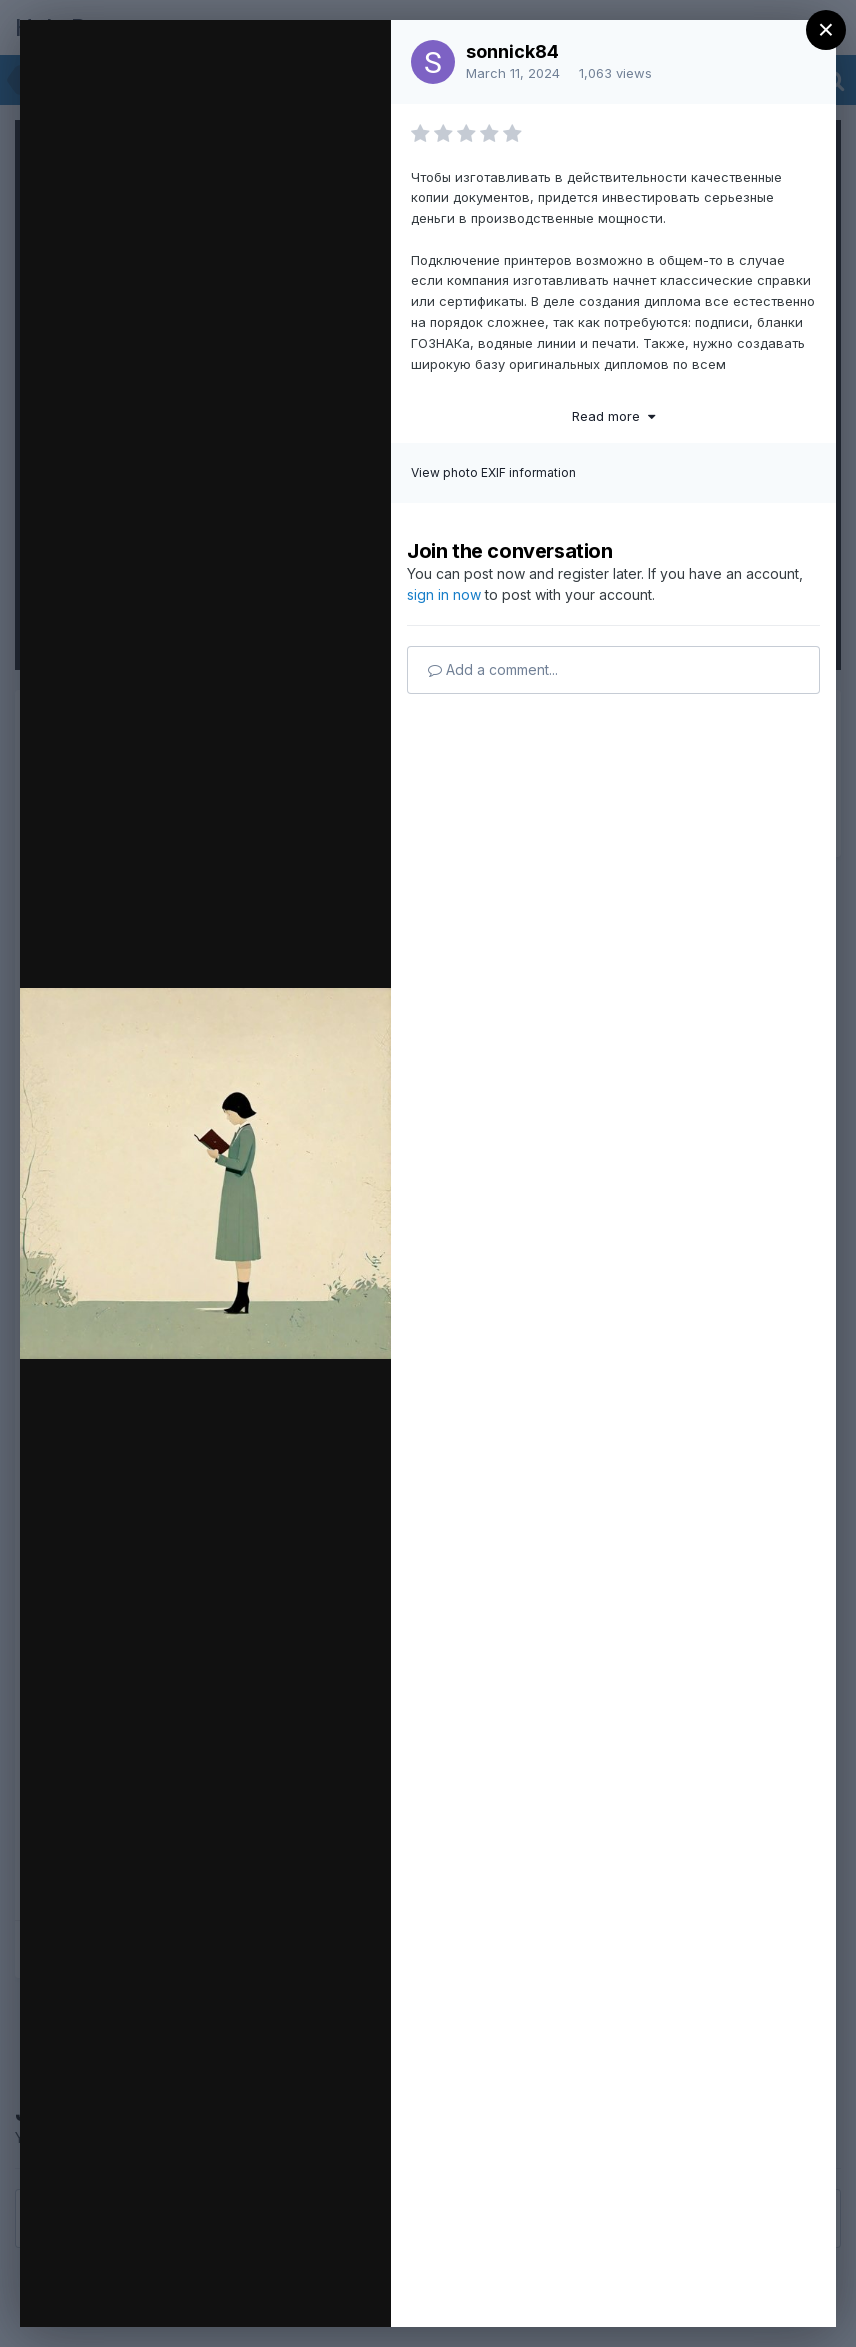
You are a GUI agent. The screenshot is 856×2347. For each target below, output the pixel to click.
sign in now (444, 594)
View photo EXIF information (493, 472)
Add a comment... (493, 669)
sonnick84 (512, 51)
